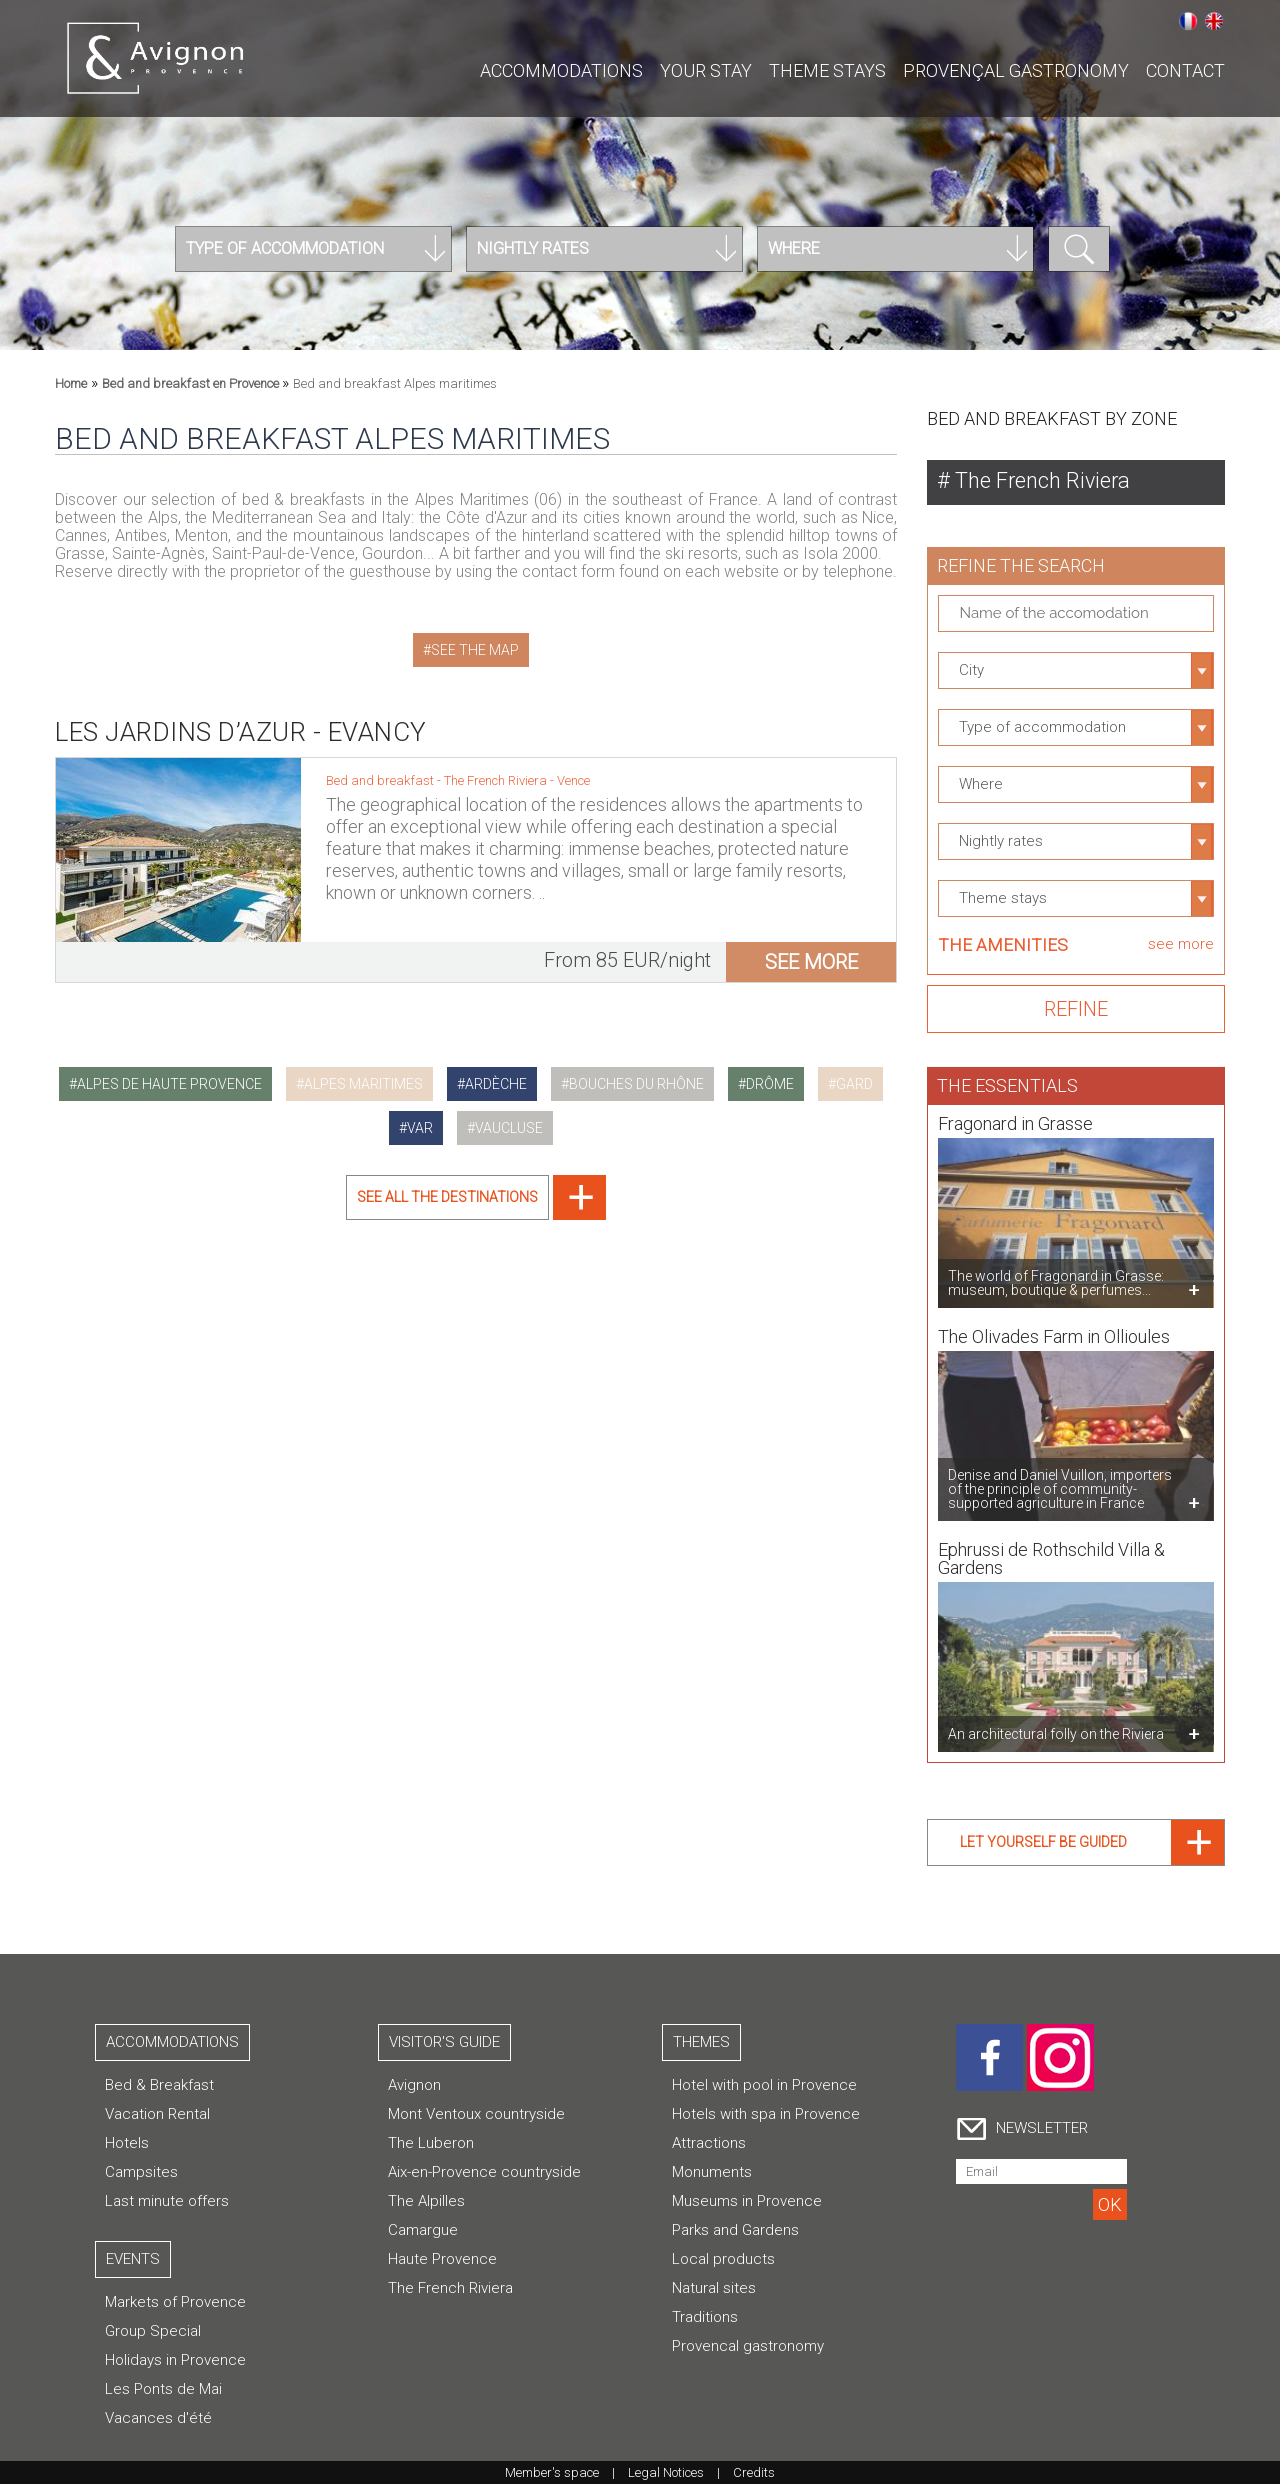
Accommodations (561, 70)
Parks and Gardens (735, 2230)
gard (854, 1084)
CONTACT (1185, 70)
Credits (754, 2472)
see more (811, 951)
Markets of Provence (175, 2302)
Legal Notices (666, 2472)
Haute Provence (442, 2259)
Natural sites (714, 2288)
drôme (770, 1084)
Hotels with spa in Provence (766, 2114)
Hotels (127, 2143)
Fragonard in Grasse (1015, 1112)
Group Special (153, 2331)
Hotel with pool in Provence (764, 2085)
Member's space (552, 2472)
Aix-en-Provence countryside (484, 2172)
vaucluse (509, 1128)
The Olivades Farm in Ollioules (1054, 1325)
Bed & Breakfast (159, 2085)
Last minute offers (167, 2201)
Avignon (414, 2085)
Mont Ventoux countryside (476, 2114)
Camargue (423, 2230)
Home (71, 383)
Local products (723, 2259)
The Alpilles (426, 2201)
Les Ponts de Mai (163, 2389)
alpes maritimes (363, 1084)
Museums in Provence (747, 2201)
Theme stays (827, 70)
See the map (475, 650)
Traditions (705, 2317)
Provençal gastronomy (1016, 70)
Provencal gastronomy (748, 2346)
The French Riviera (497, 769)
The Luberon (431, 2143)
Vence (573, 769)
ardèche (496, 1084)
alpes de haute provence (169, 1084)
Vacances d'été (158, 2418)
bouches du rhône (636, 1084)
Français (1188, 21)
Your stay (706, 70)
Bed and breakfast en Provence (192, 383)
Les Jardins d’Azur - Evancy (241, 721)
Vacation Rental (157, 2114)
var (420, 1128)
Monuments (712, 2172)
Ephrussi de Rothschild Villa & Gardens (1051, 1547)
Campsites (141, 2172)
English (1214, 21)
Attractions (709, 2143)
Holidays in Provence (175, 2360)
